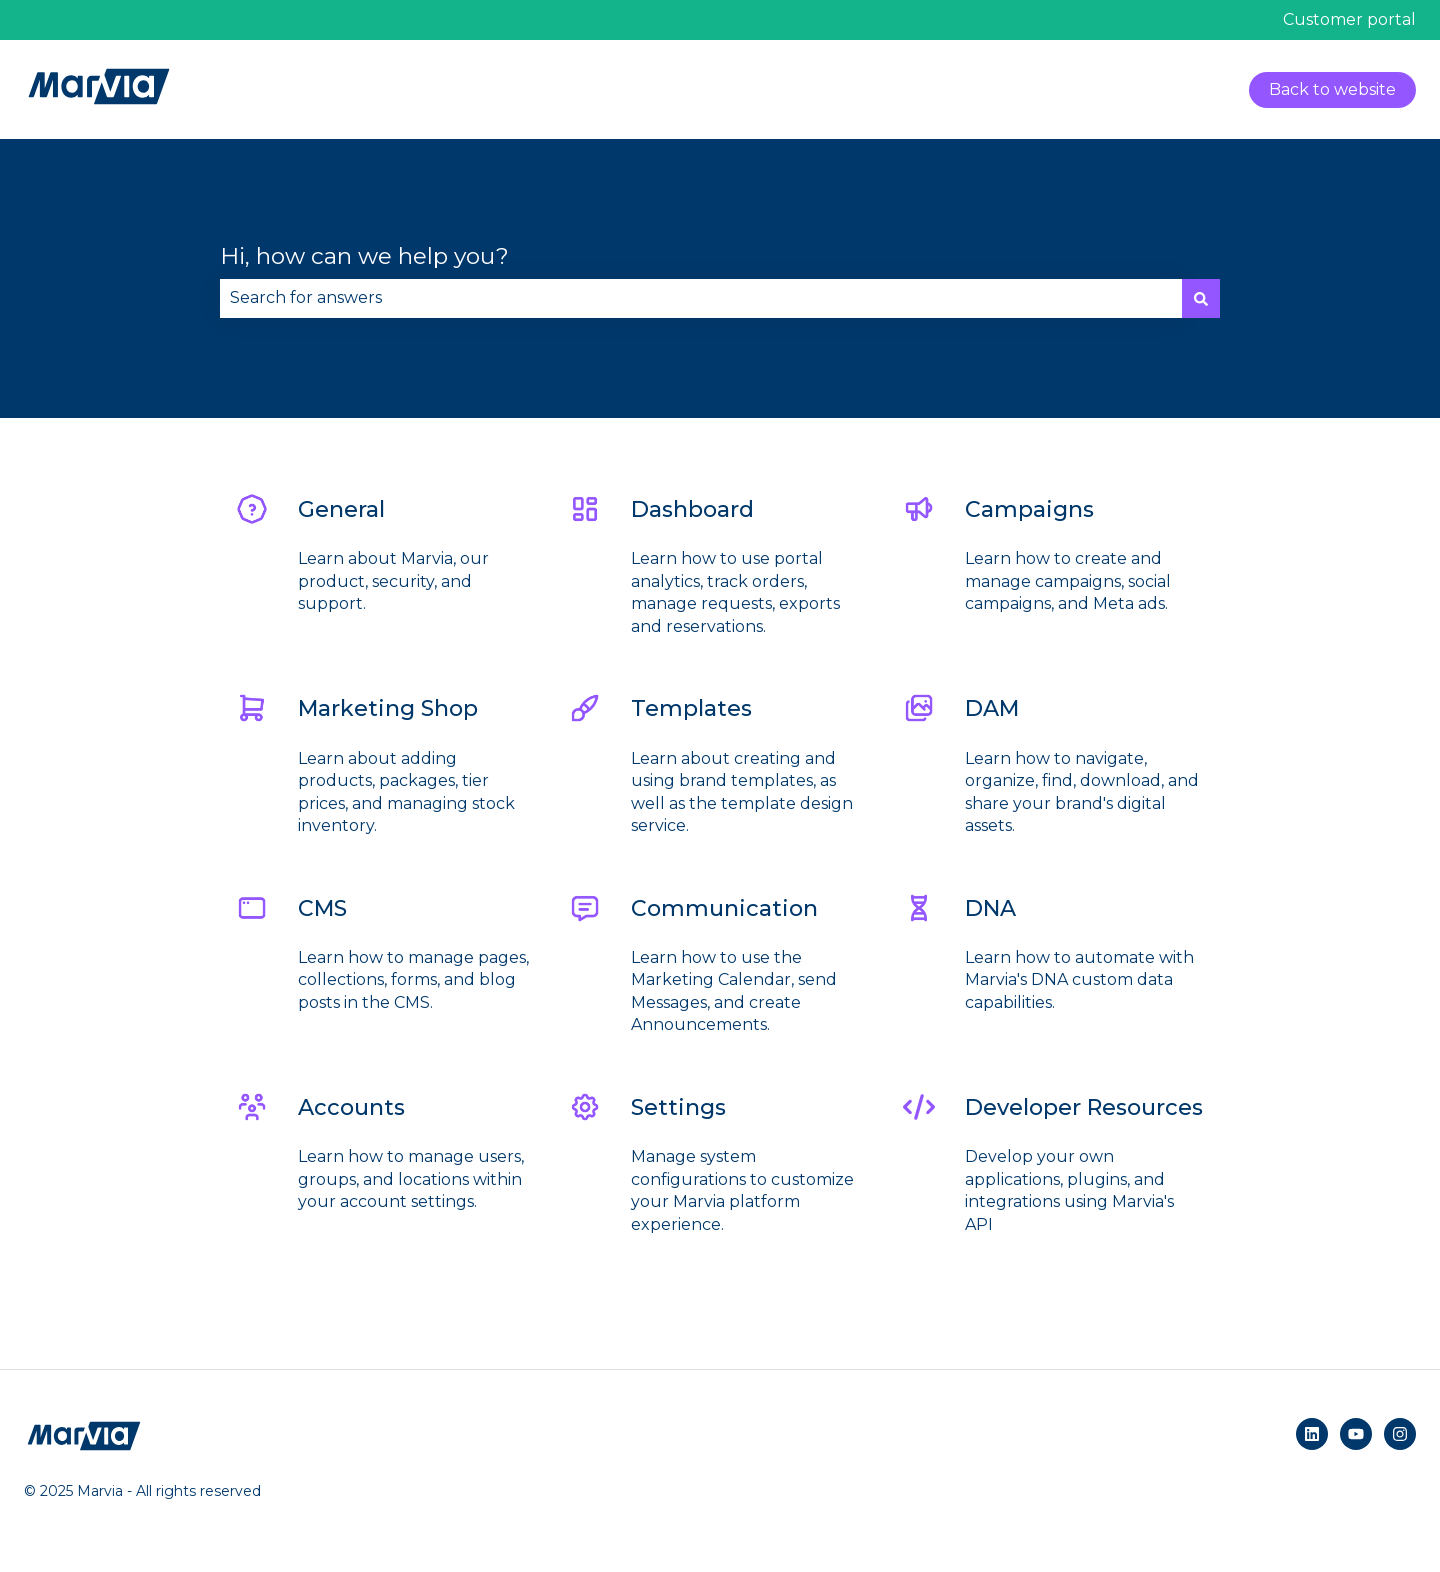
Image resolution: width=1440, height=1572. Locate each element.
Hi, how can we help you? (364, 256)
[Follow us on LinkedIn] (1312, 1434)
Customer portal (1349, 19)
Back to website (1332, 89)
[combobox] (701, 298)
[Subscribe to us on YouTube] (1356, 1434)
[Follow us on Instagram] (1400, 1434)
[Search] (1201, 298)
